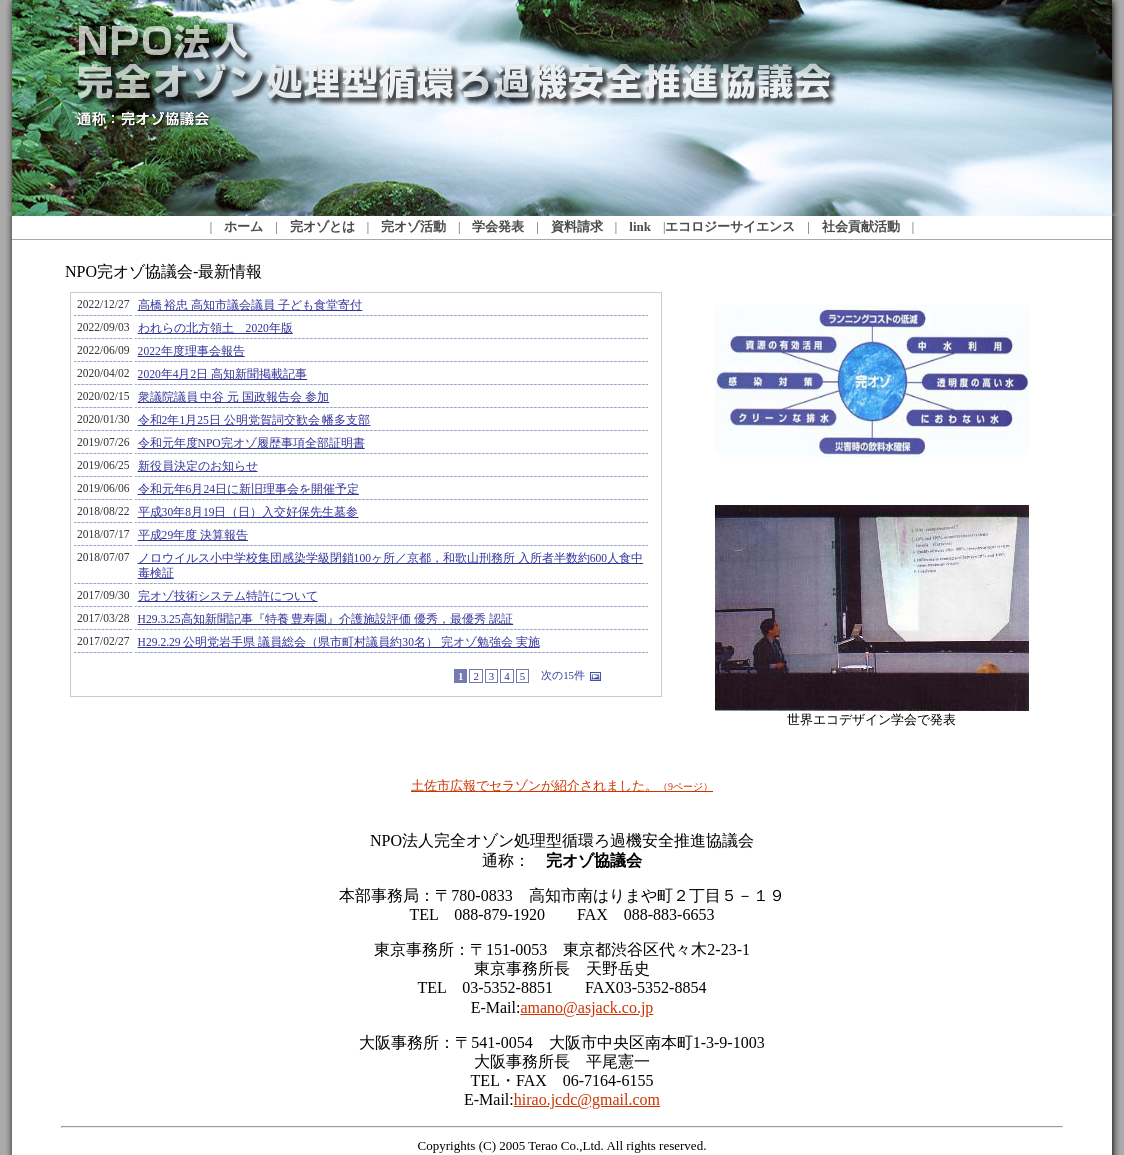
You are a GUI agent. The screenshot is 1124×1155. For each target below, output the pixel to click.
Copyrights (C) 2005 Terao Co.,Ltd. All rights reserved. (562, 1145)
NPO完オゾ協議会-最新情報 (372, 522)
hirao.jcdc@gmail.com (587, 1099)
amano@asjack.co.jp (586, 1007)
